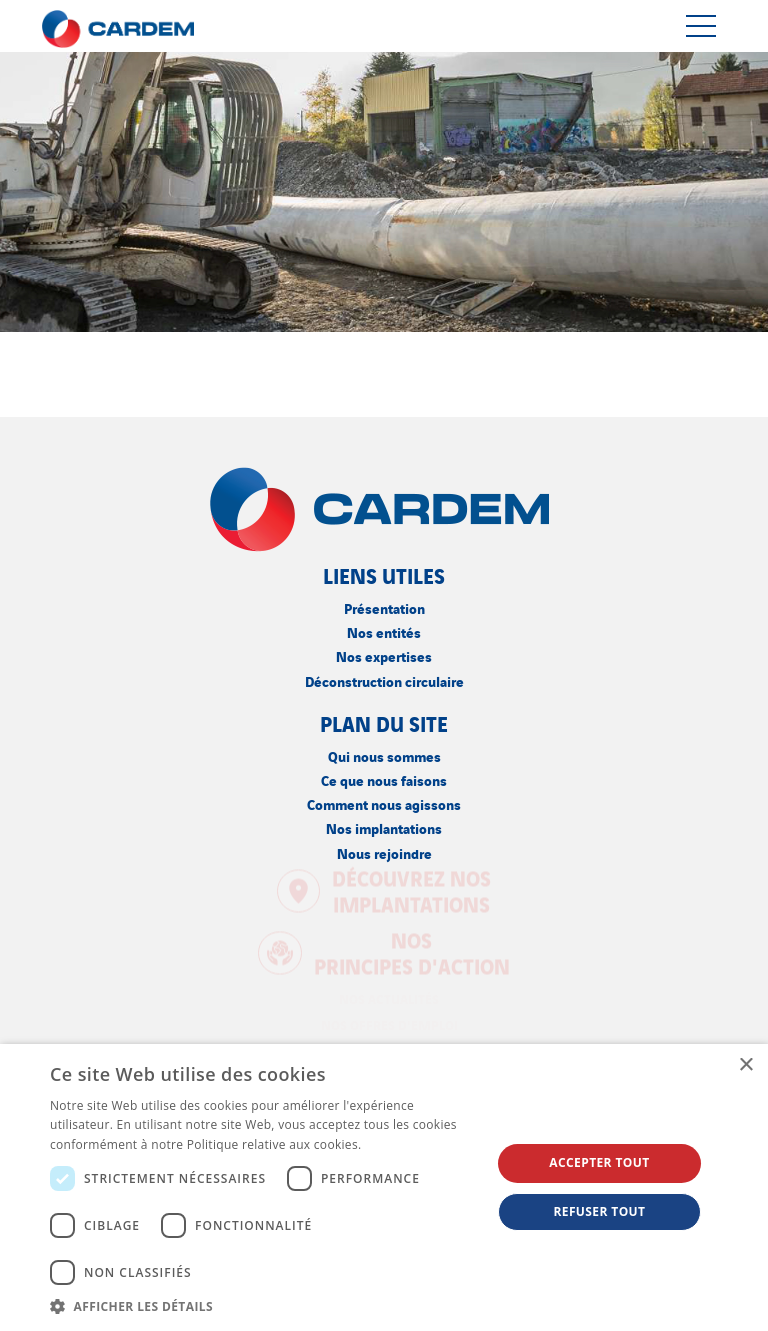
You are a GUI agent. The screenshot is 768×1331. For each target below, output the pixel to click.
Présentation (384, 607)
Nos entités (384, 631)
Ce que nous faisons (384, 779)
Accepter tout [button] (599, 1162)
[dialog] (384, 1187)
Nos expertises (384, 655)
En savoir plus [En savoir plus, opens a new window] (405, 1144)
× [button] (745, 1065)
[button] (264, 1306)
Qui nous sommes (384, 755)
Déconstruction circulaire (384, 680)
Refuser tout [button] (599, 1211)
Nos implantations (384, 827)
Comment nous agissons (384, 803)
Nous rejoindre (384, 852)
